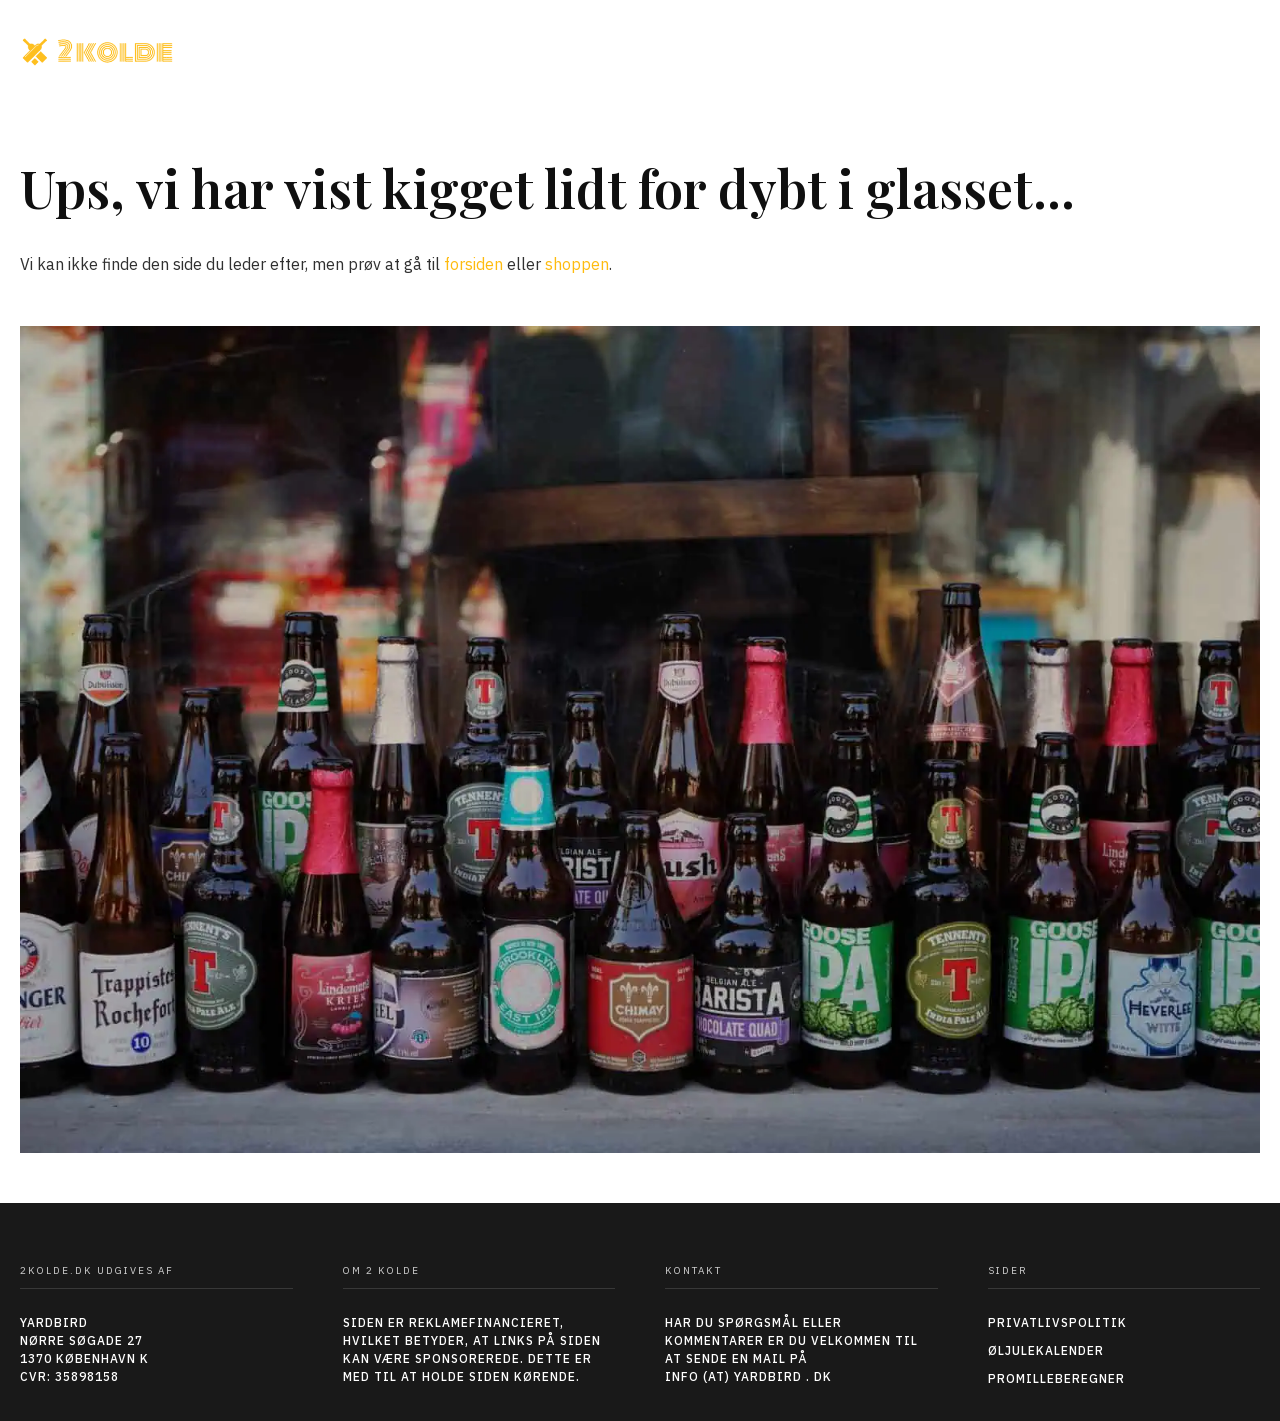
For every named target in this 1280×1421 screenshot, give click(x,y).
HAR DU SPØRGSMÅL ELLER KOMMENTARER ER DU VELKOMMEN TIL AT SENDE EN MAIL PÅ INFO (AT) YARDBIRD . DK (791, 1349)
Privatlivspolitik (1057, 1322)
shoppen (577, 264)
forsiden (473, 264)
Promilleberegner (1056, 1378)
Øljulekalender (1046, 1350)
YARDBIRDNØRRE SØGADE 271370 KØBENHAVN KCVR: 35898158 (84, 1349)
